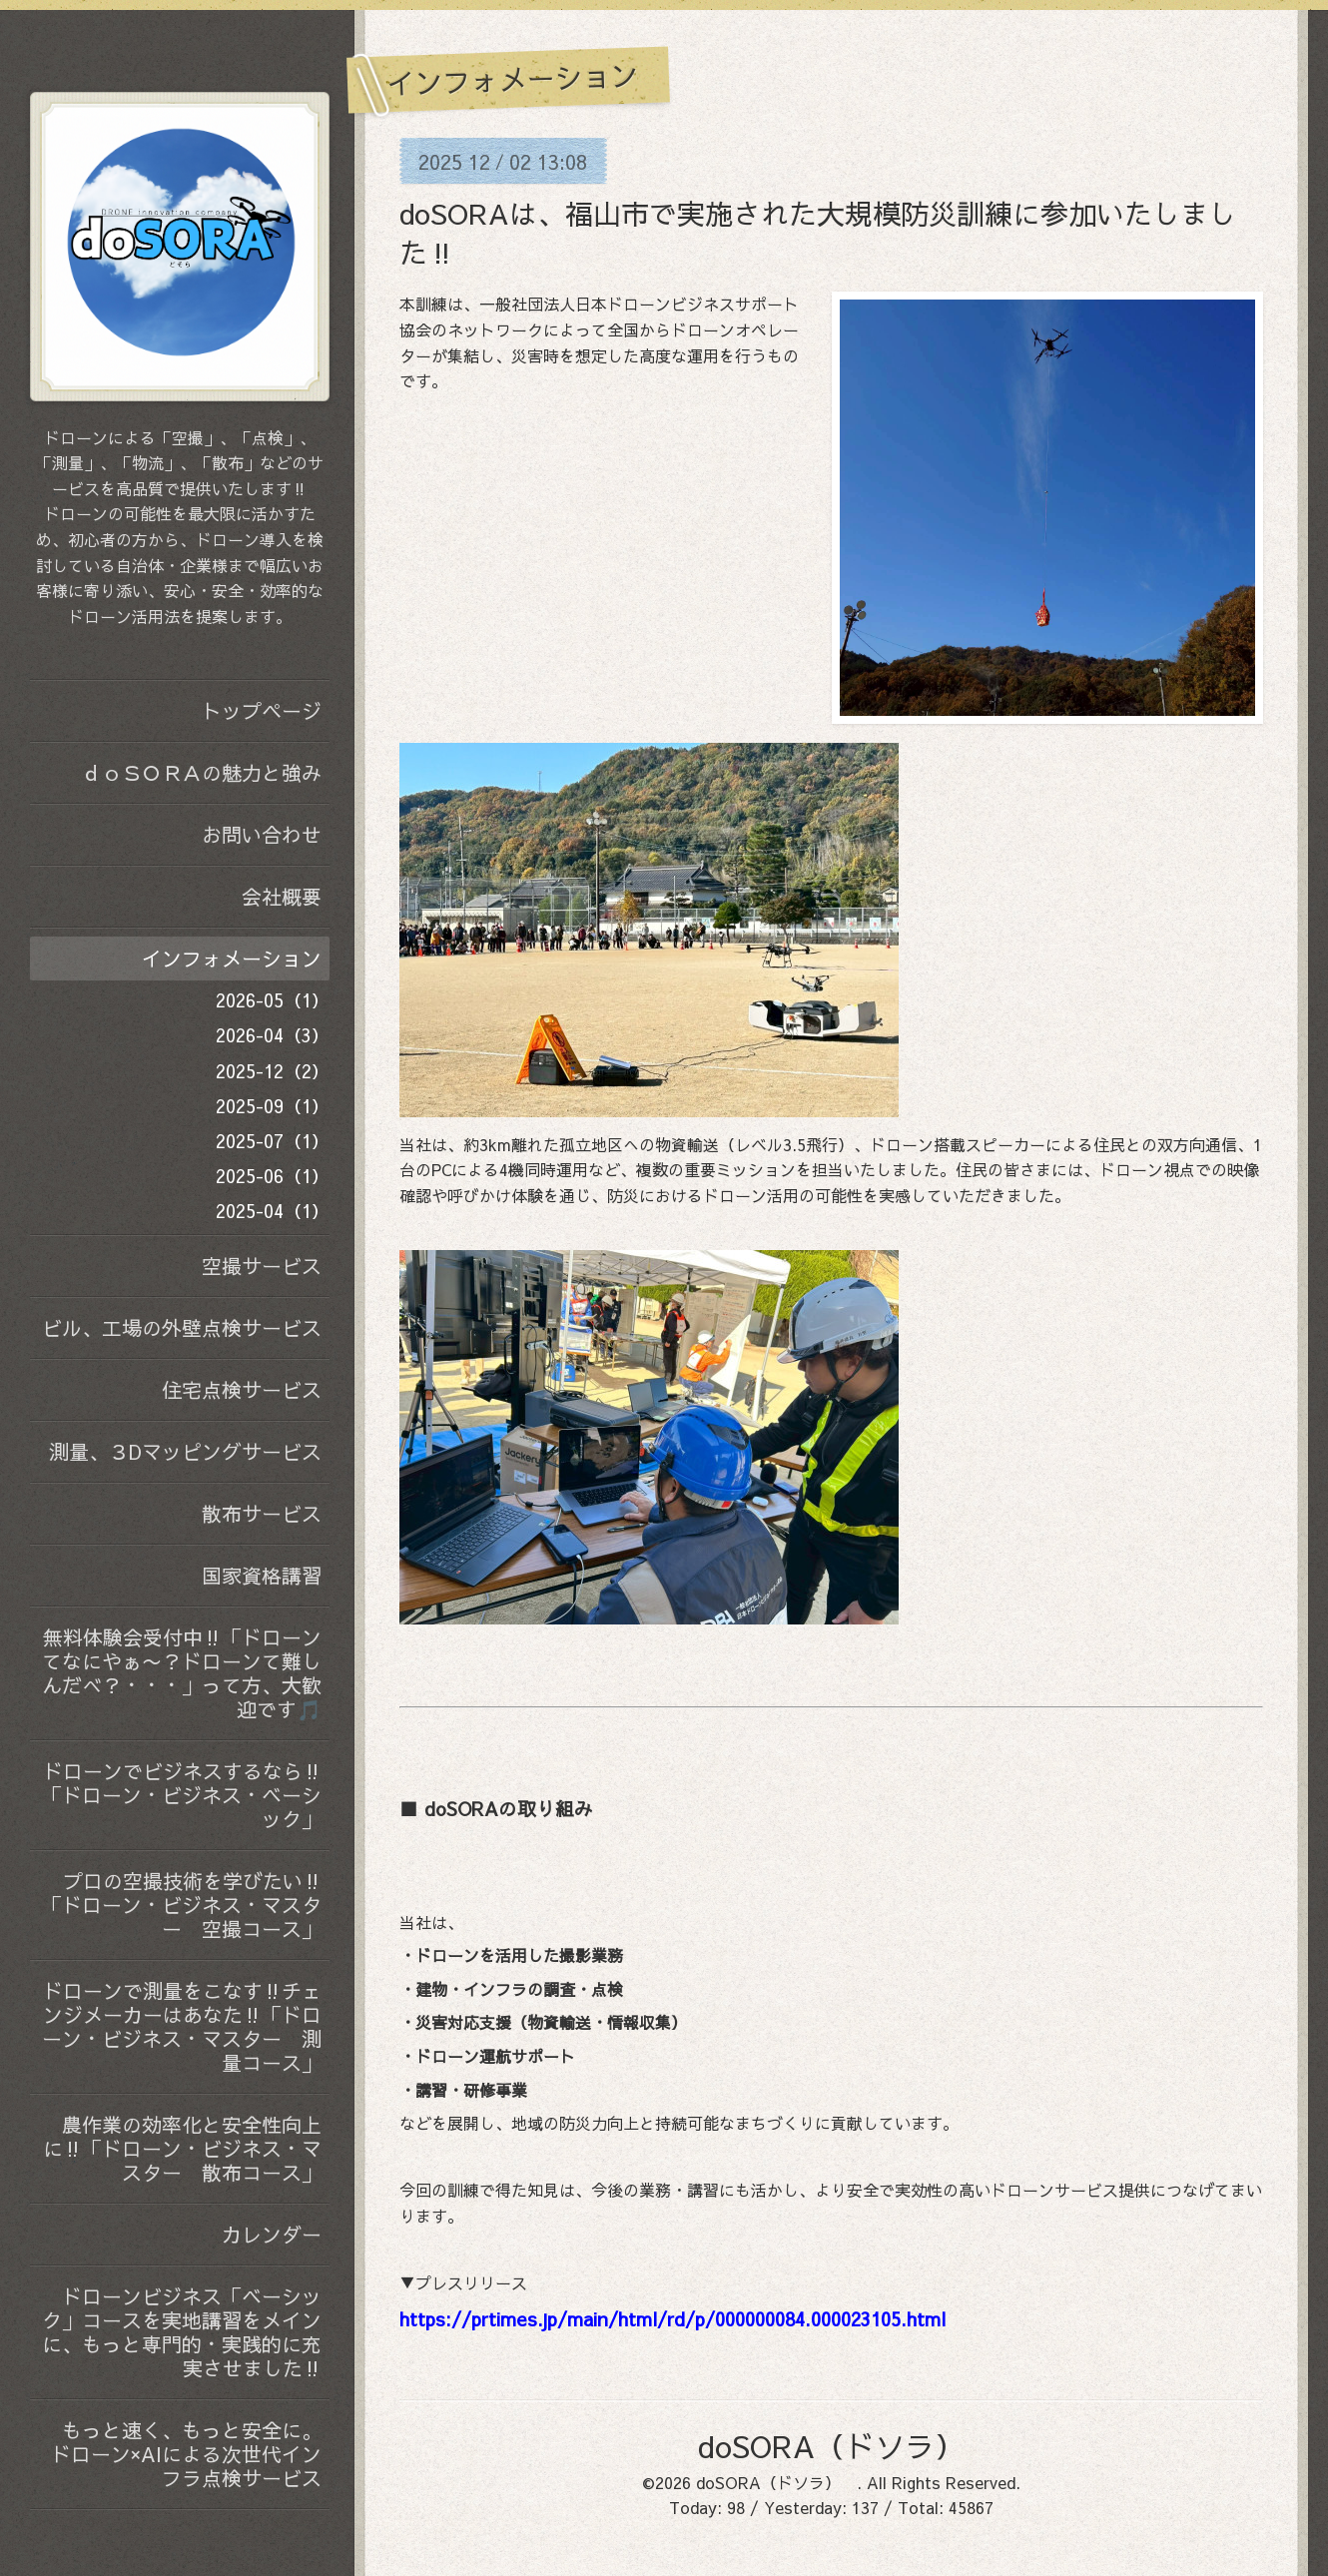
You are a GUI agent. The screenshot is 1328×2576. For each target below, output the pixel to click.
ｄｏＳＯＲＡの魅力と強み (202, 772)
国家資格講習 (262, 1575)
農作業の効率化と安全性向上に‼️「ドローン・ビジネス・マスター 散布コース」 (182, 2148)
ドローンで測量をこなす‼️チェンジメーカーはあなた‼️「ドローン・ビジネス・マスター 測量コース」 (182, 2026)
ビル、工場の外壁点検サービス (182, 1327)
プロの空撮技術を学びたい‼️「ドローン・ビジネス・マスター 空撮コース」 (182, 1904)
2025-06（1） (273, 1175)
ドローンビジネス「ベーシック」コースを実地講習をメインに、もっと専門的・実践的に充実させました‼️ (182, 2331)
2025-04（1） (273, 1210)
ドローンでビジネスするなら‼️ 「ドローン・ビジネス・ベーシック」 (186, 1794)
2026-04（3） (273, 1034)
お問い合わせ (262, 834)
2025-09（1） (273, 1105)
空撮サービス (262, 1265)
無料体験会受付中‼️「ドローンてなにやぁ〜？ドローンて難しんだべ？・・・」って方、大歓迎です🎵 (182, 1672)
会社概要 (282, 896)
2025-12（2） (273, 1070)
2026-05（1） (273, 999)
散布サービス (262, 1513)
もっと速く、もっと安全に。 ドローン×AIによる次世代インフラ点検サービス (186, 2453)
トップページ (262, 710)
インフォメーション (232, 958)
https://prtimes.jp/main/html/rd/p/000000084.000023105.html (672, 2318)
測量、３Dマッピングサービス (185, 1451)
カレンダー (272, 2234)
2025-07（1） (273, 1140)
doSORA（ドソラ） (846, 2445)
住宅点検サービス (242, 1389)
